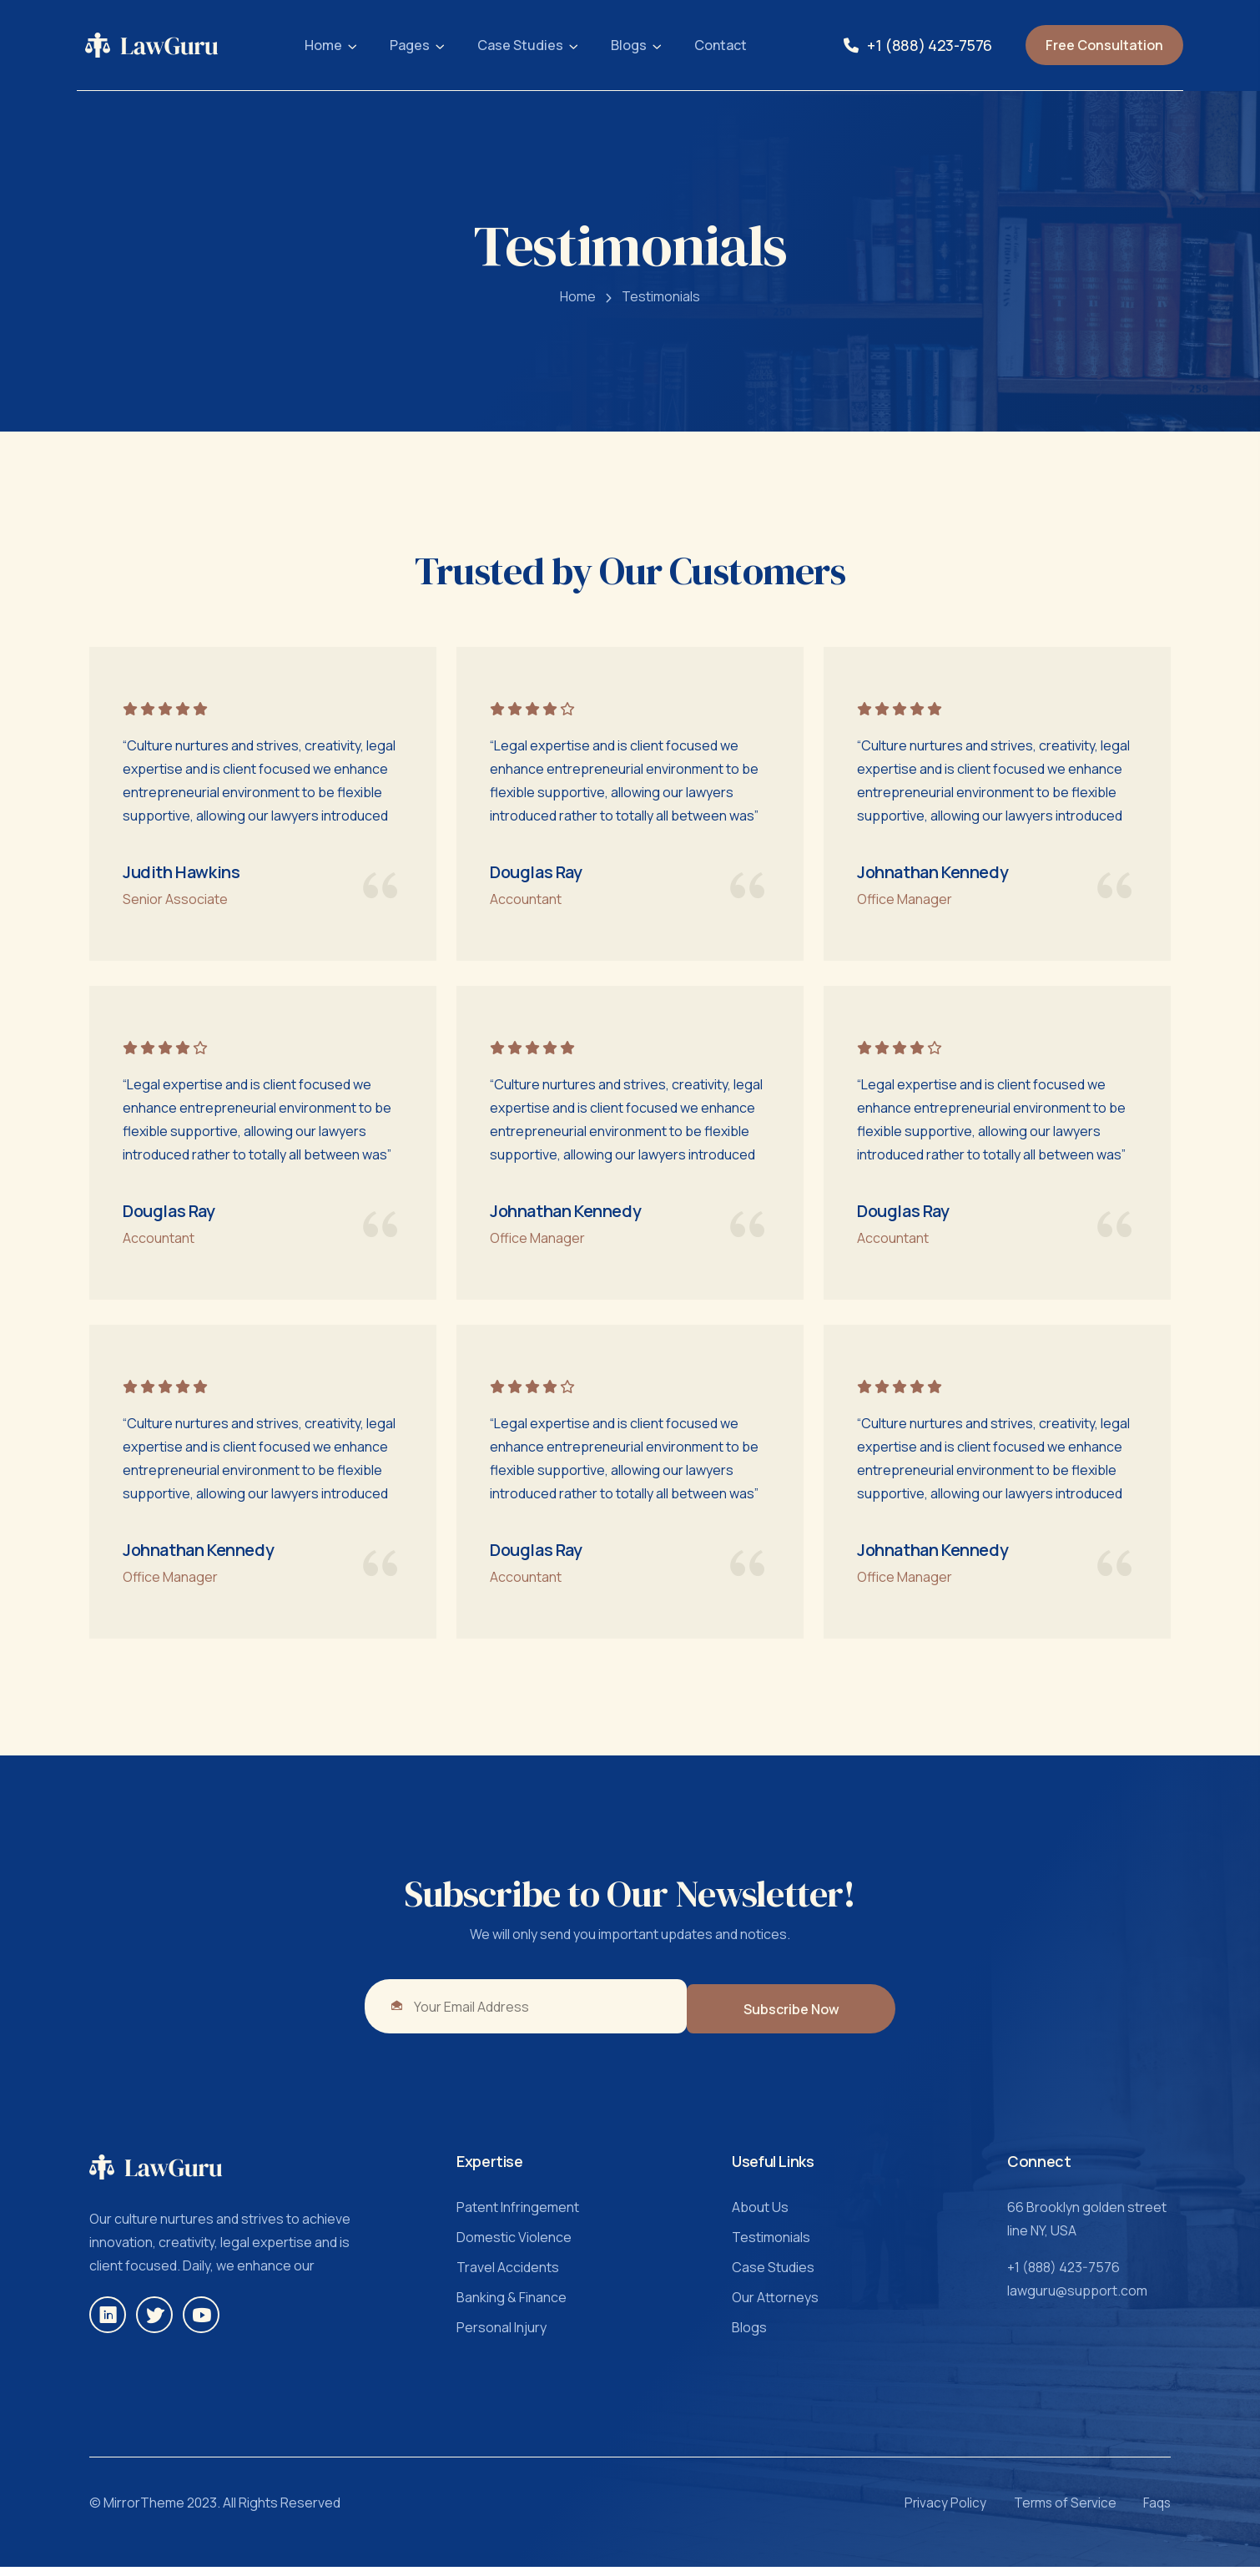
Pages (410, 45)
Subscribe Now (805, 2018)
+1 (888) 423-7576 (929, 45)
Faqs (1156, 2512)
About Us (760, 2217)
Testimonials (661, 305)
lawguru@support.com (1077, 2300)
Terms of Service (1054, 2512)
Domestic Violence (514, 2247)
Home (323, 45)
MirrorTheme (143, 2512)
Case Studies (520, 45)
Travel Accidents (507, 2277)
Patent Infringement (517, 2217)
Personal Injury (501, 2337)
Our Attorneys (775, 2307)
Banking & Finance (511, 2307)
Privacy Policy (923, 2512)
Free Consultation (1104, 45)
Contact (720, 45)
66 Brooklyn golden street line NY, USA (1087, 2229)
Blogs (629, 45)
